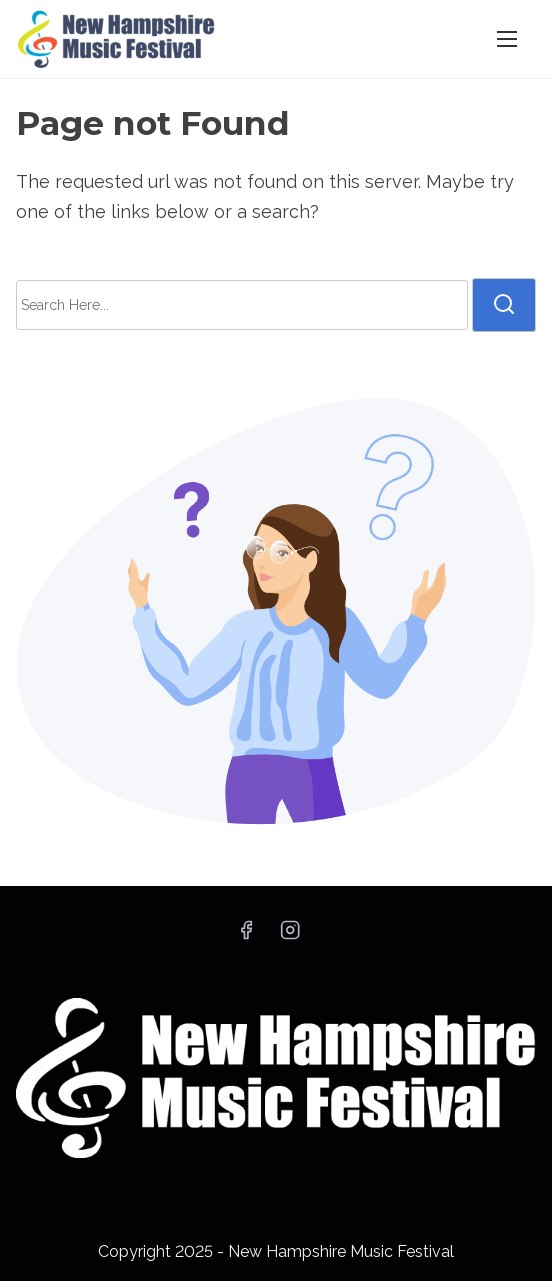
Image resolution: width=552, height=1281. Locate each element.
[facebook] (246, 936)
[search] (504, 305)
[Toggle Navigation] (507, 38)
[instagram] (290, 936)
